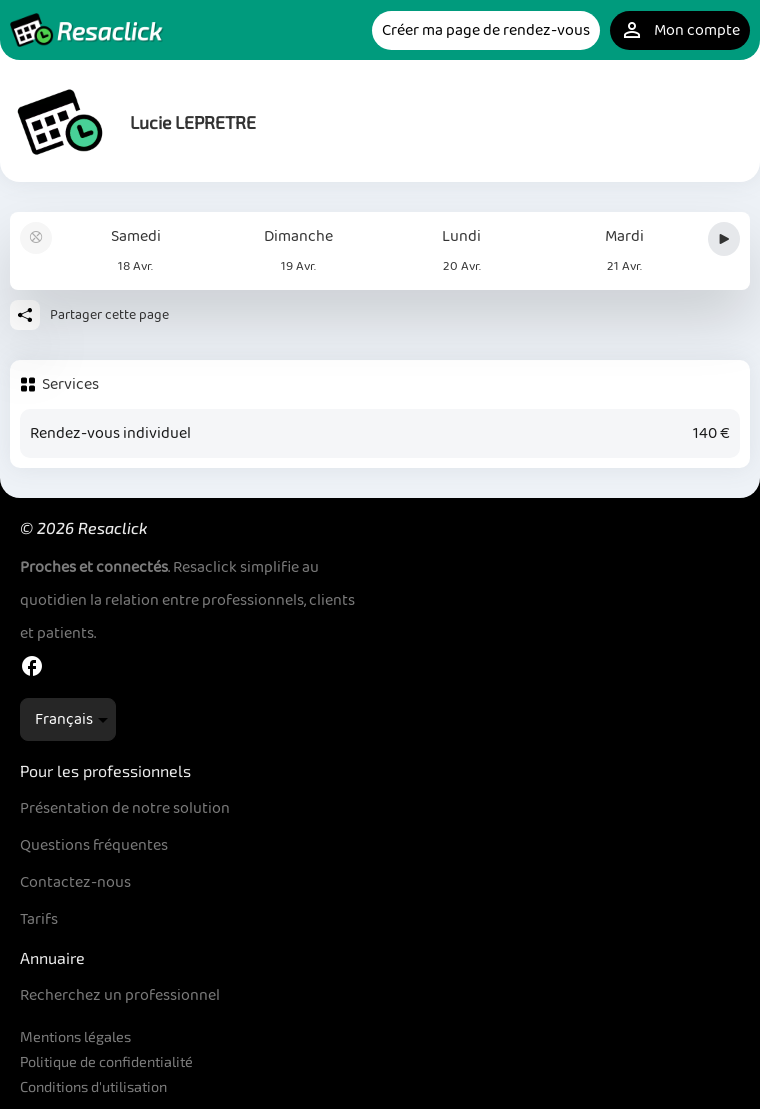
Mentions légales (75, 1036)
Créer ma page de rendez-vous (486, 30)
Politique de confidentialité (106, 1061)
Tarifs (39, 919)
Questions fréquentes (94, 845)
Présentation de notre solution (125, 808)
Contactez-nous (75, 882)
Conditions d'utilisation (93, 1086)
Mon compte (680, 30)
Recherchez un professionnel (120, 995)
